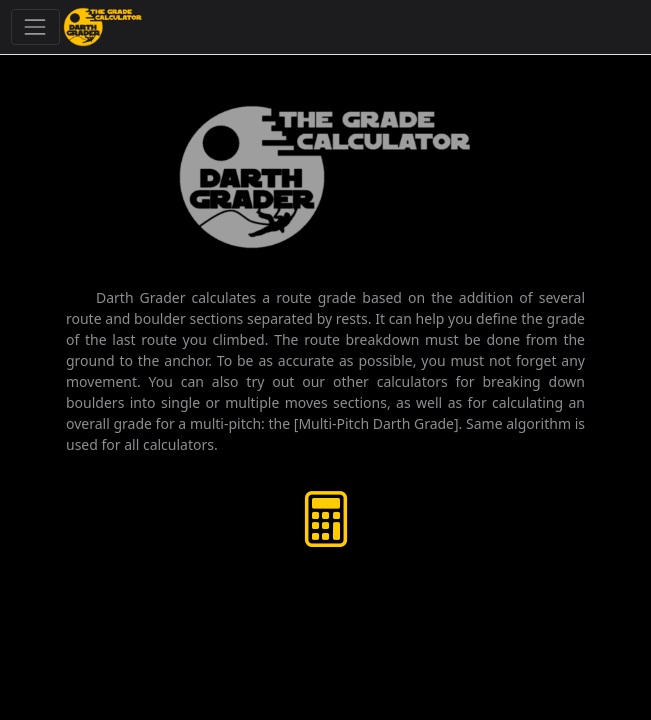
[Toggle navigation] (35, 26)
